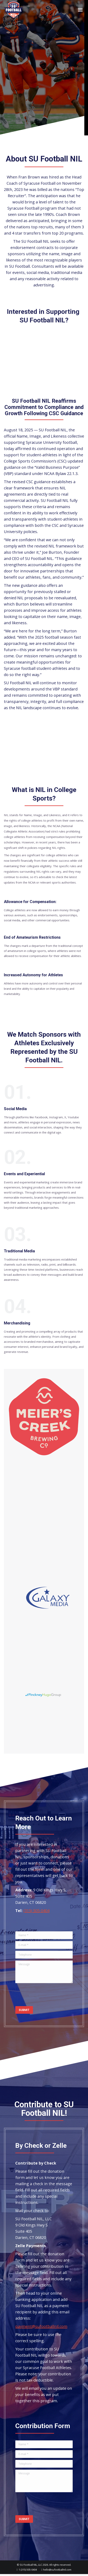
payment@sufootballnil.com (41, 2341)
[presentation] (44, 2010)
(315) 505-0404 (36, 1926)
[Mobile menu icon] (80, 10)
